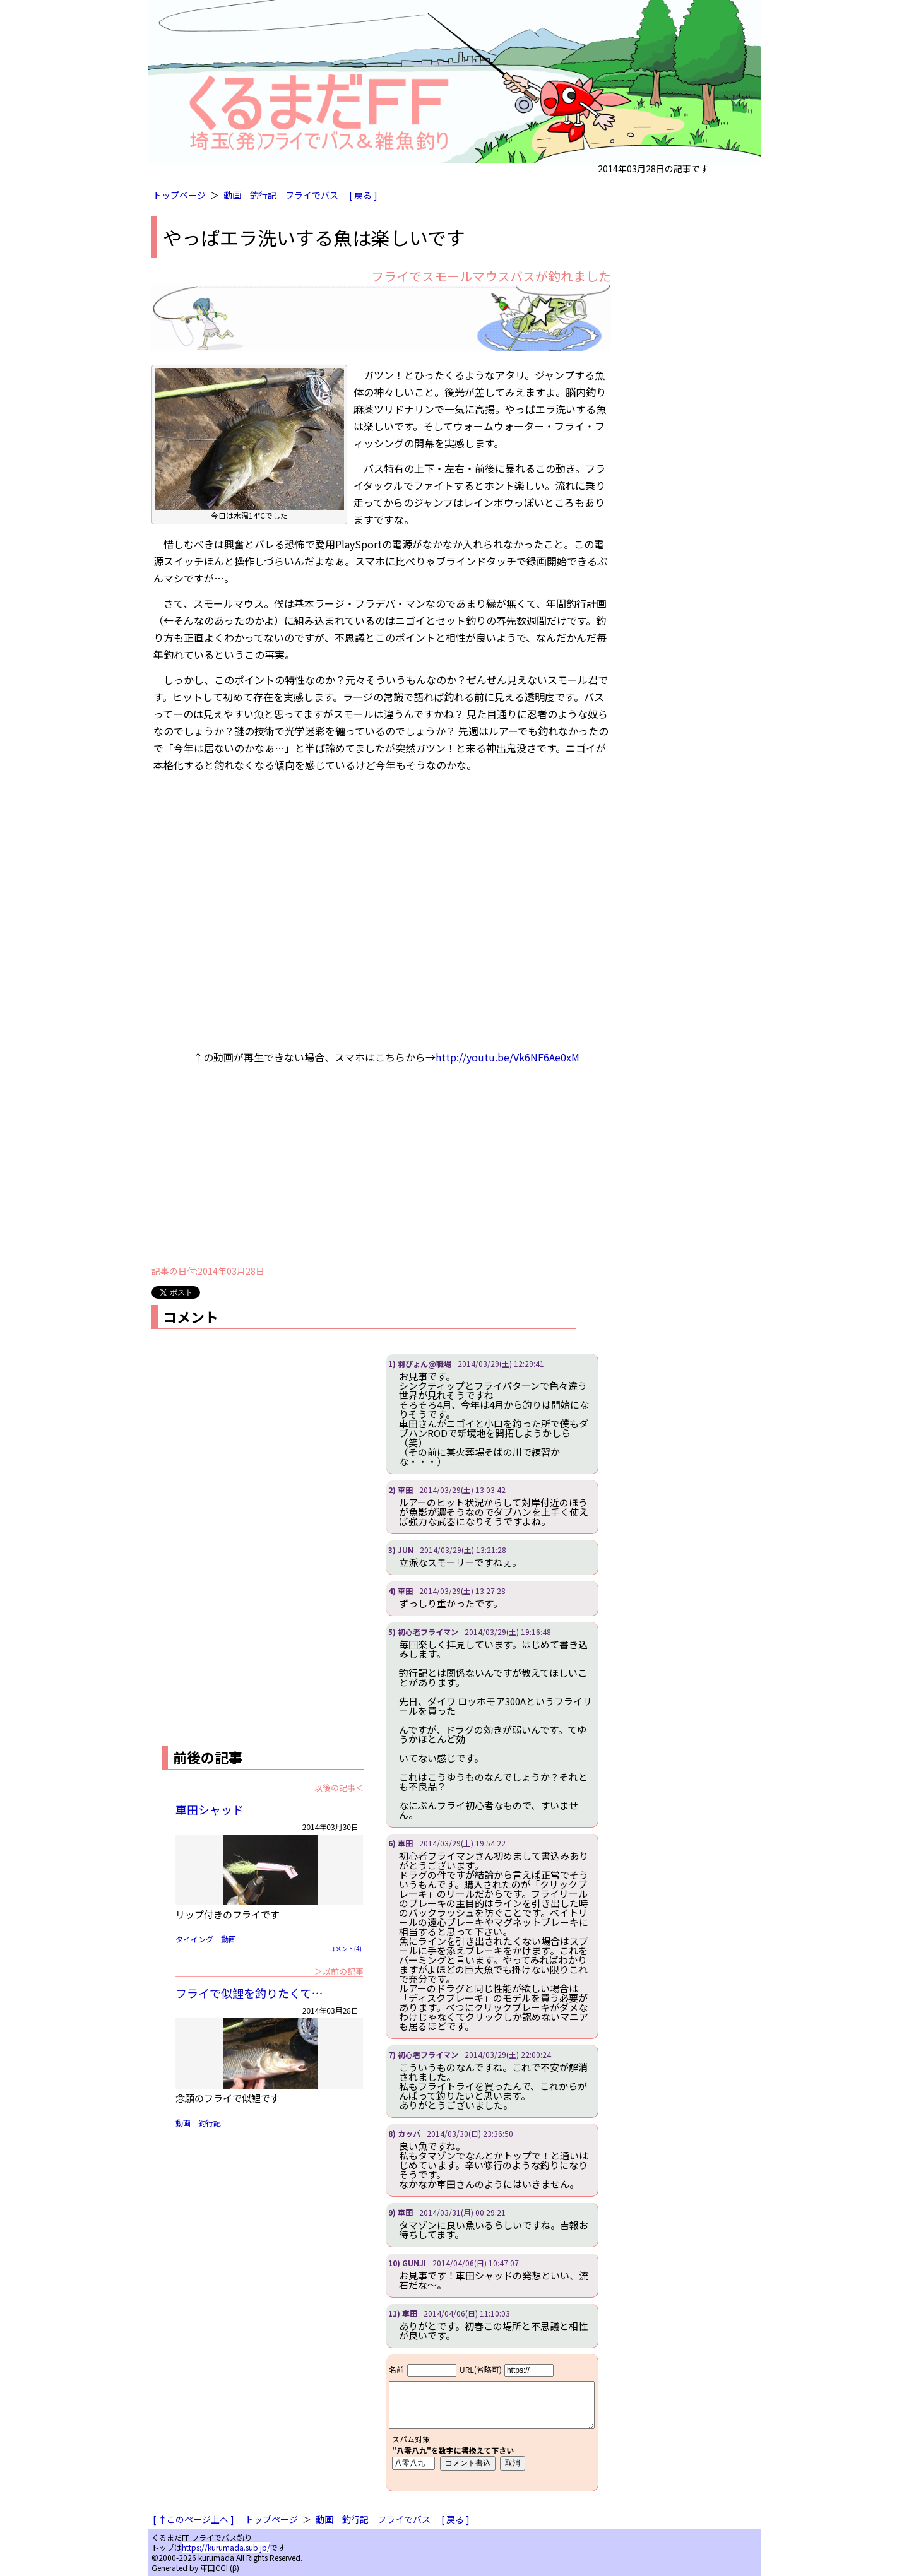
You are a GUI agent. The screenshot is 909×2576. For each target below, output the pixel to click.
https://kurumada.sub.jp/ (226, 2547)
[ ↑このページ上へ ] (193, 2519)
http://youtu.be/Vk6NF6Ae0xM (507, 1057)
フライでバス (311, 195)
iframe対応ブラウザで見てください (492, 2423)
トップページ (179, 195)
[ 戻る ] (363, 195)
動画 (232, 195)
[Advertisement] (381, 1168)
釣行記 (263, 195)
